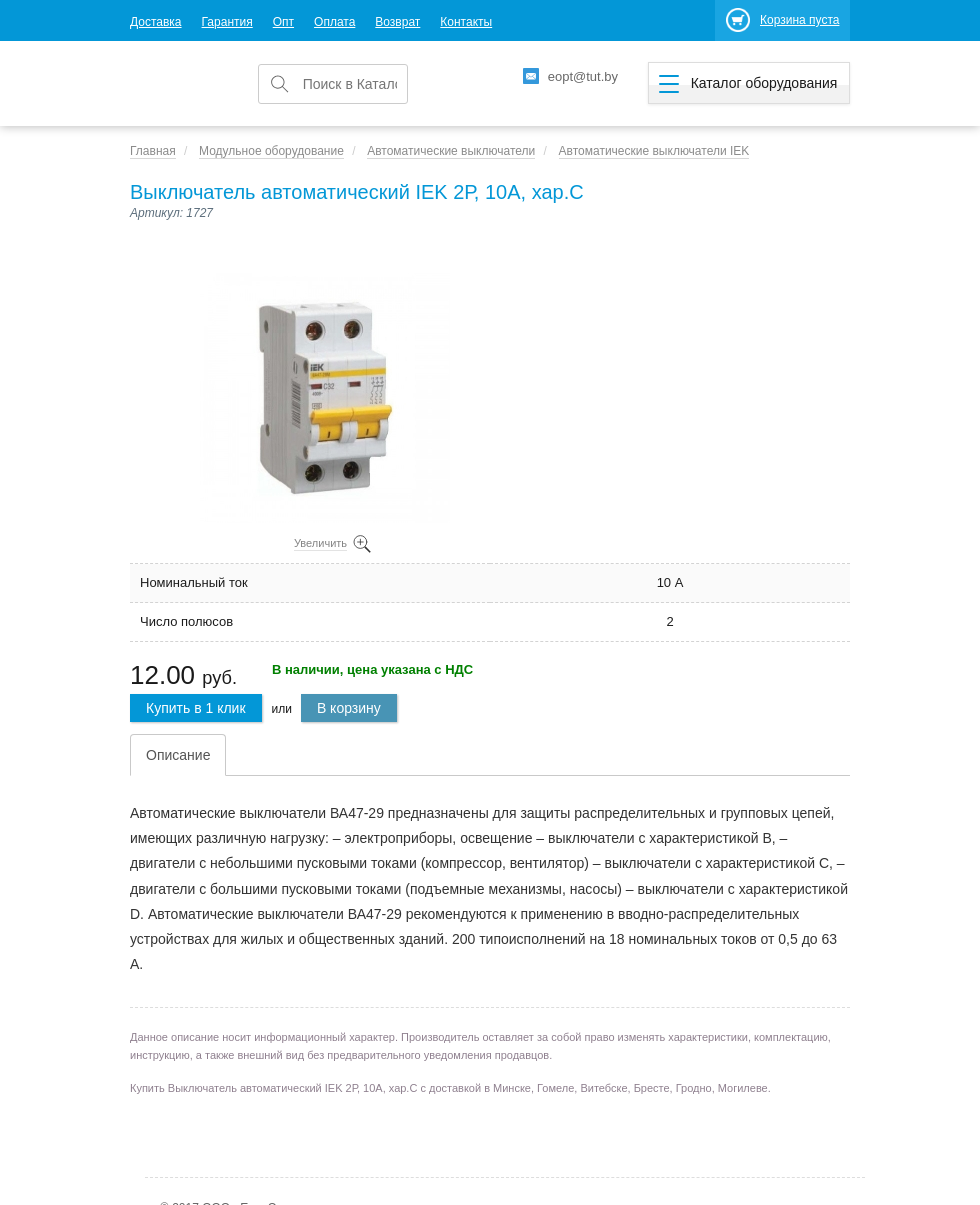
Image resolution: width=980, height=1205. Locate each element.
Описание (178, 755)
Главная (153, 151)
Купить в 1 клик (196, 708)
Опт (283, 22)
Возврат (397, 22)
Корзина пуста (799, 20)
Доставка (156, 22)
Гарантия (227, 22)
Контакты (466, 22)
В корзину (349, 708)
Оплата (334, 22)
